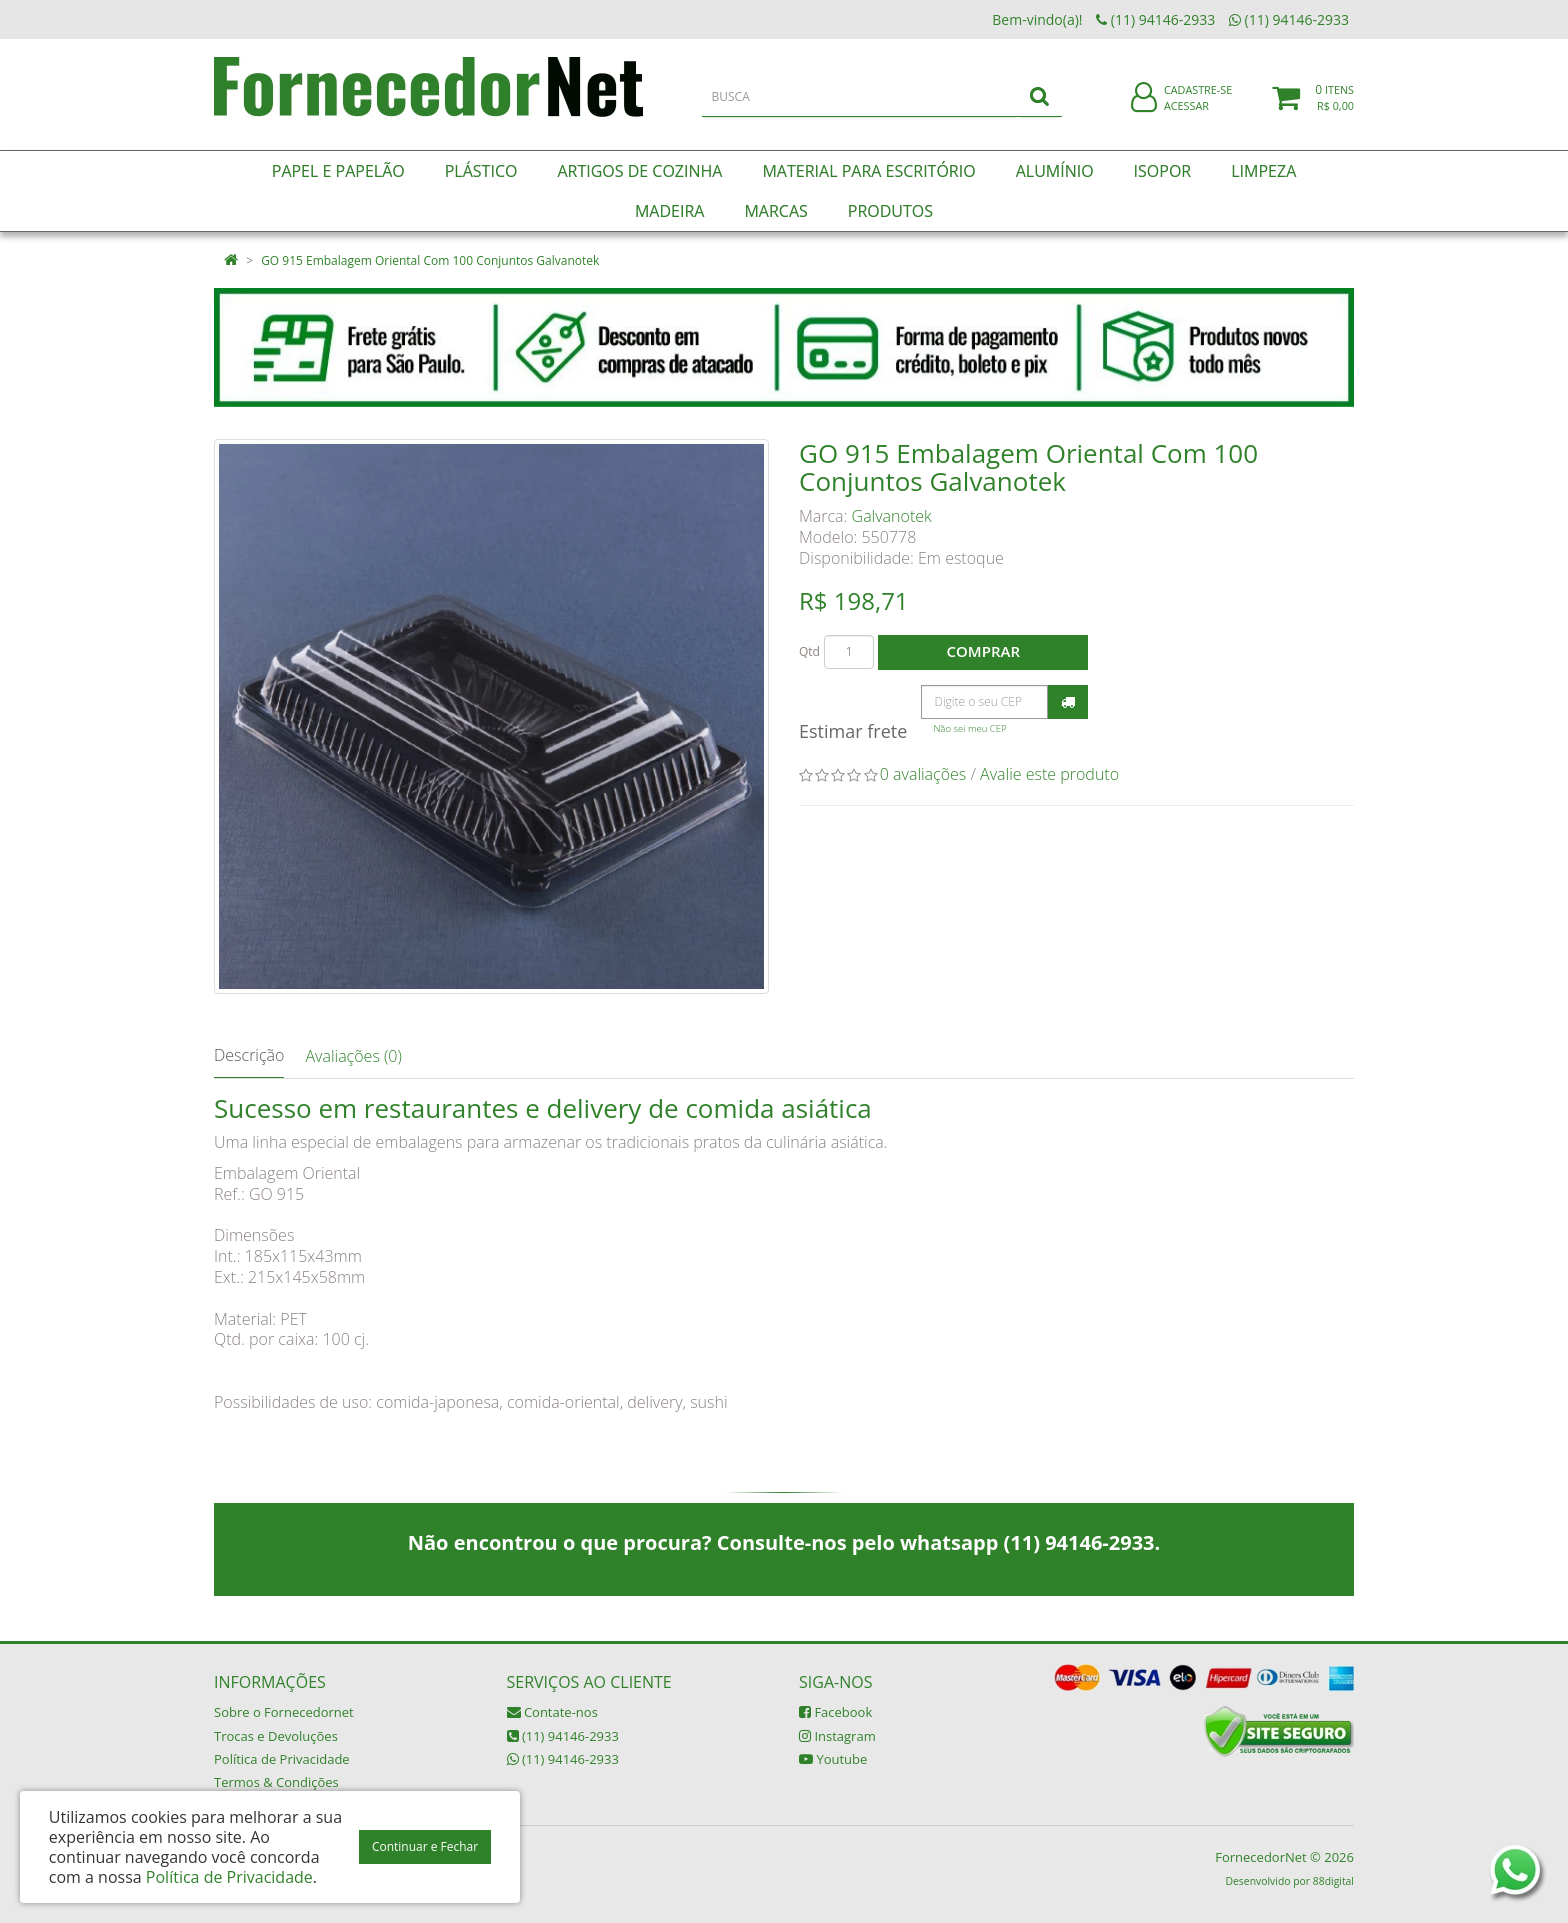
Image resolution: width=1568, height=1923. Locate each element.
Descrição (249, 1055)
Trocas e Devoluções (276, 1736)
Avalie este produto (1049, 774)
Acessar (1186, 113)
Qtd (809, 651)
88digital (1333, 1881)
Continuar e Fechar (425, 1846)
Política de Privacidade (282, 1759)
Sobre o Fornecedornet (284, 1712)
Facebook (835, 1712)
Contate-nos (552, 1712)
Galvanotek (892, 516)
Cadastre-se (1198, 97)
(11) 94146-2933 (563, 1736)
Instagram (837, 1736)
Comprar (983, 651)
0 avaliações (923, 774)
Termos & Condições (276, 1782)
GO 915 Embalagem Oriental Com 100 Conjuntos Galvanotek (430, 260)
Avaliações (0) (353, 1056)
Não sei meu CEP (969, 728)
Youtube (833, 1759)
